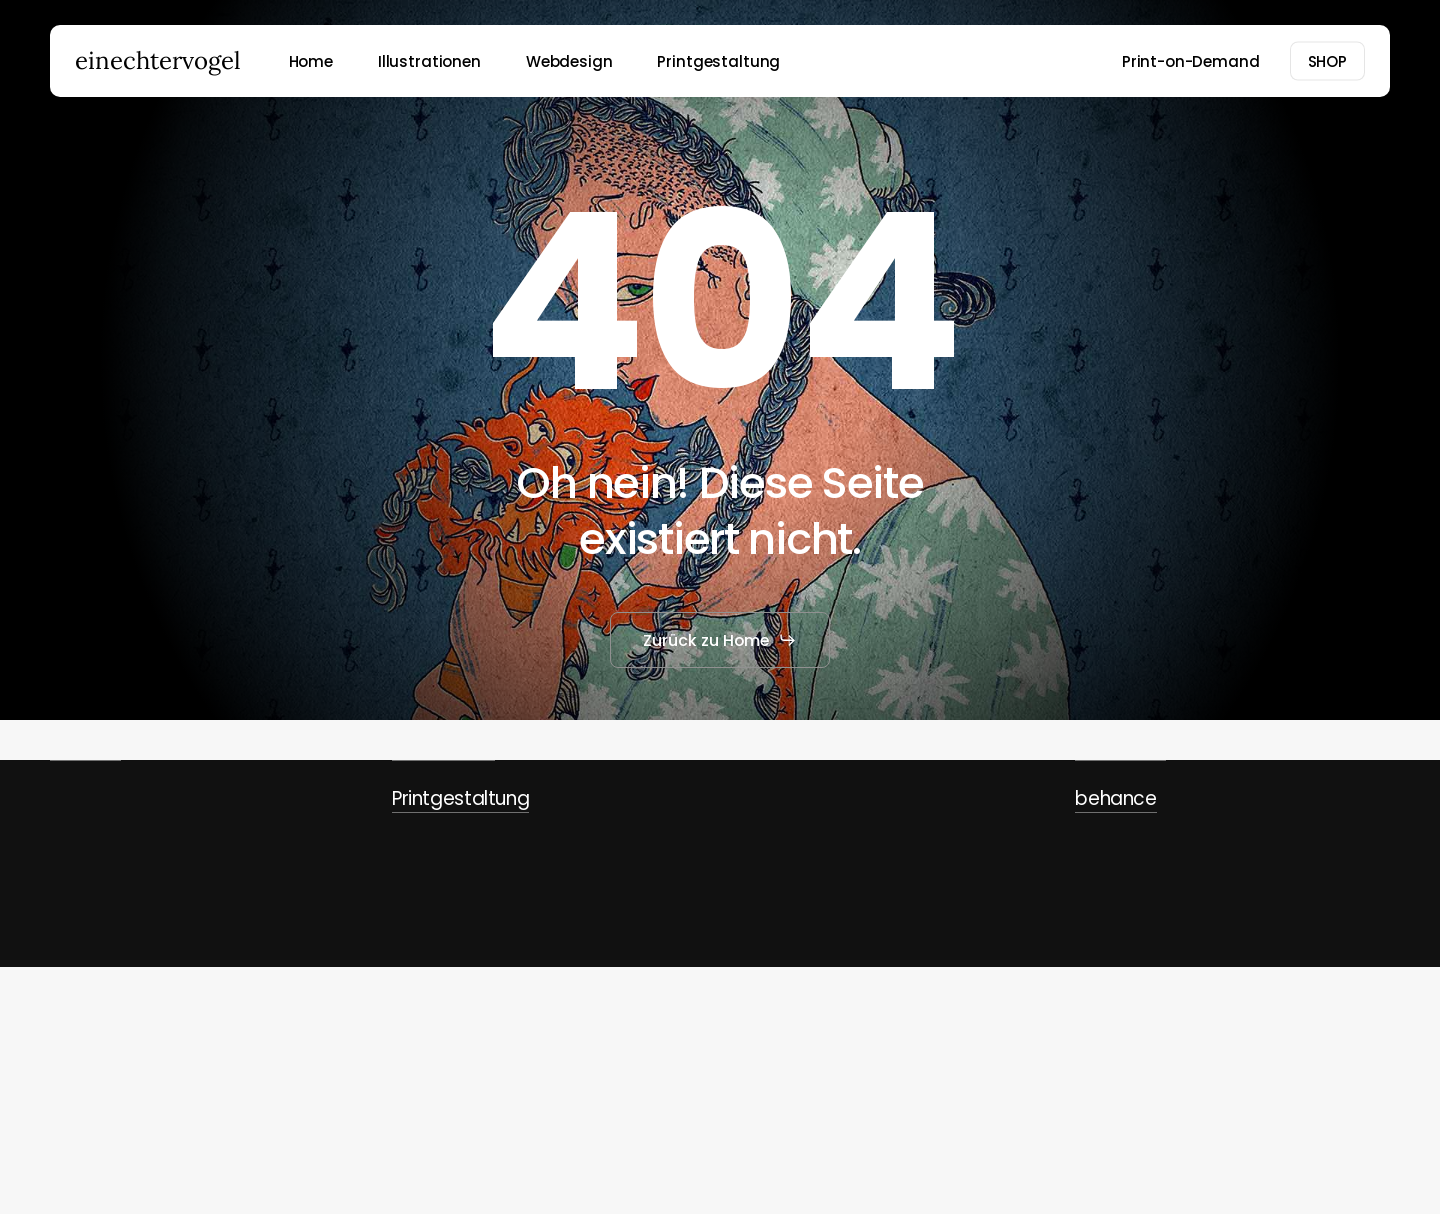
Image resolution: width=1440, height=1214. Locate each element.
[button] (720, 640)
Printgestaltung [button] (460, 798)
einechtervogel (158, 61)
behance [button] (1115, 798)
